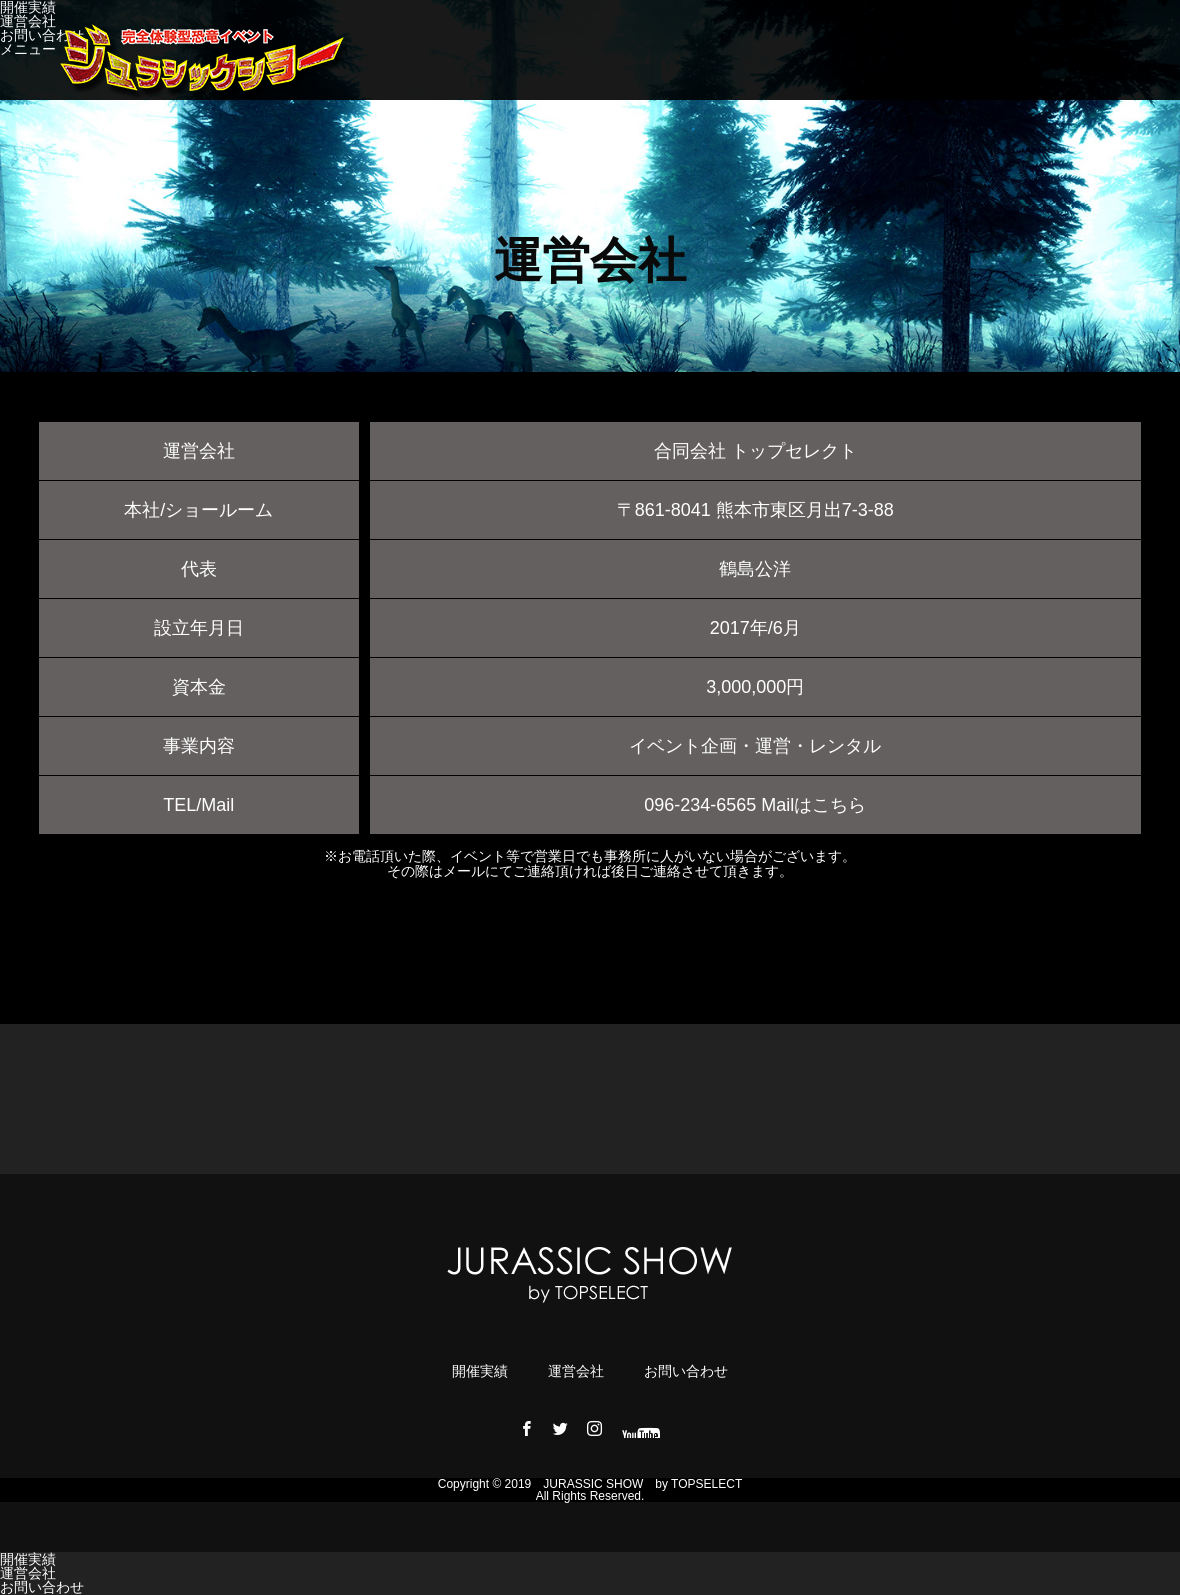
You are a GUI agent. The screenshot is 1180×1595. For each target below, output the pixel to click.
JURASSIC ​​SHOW (593, 1484)
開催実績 (480, 1371)
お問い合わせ (42, 35)
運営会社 (28, 21)
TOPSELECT (706, 1484)
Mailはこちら (813, 805)
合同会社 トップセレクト (755, 451)
